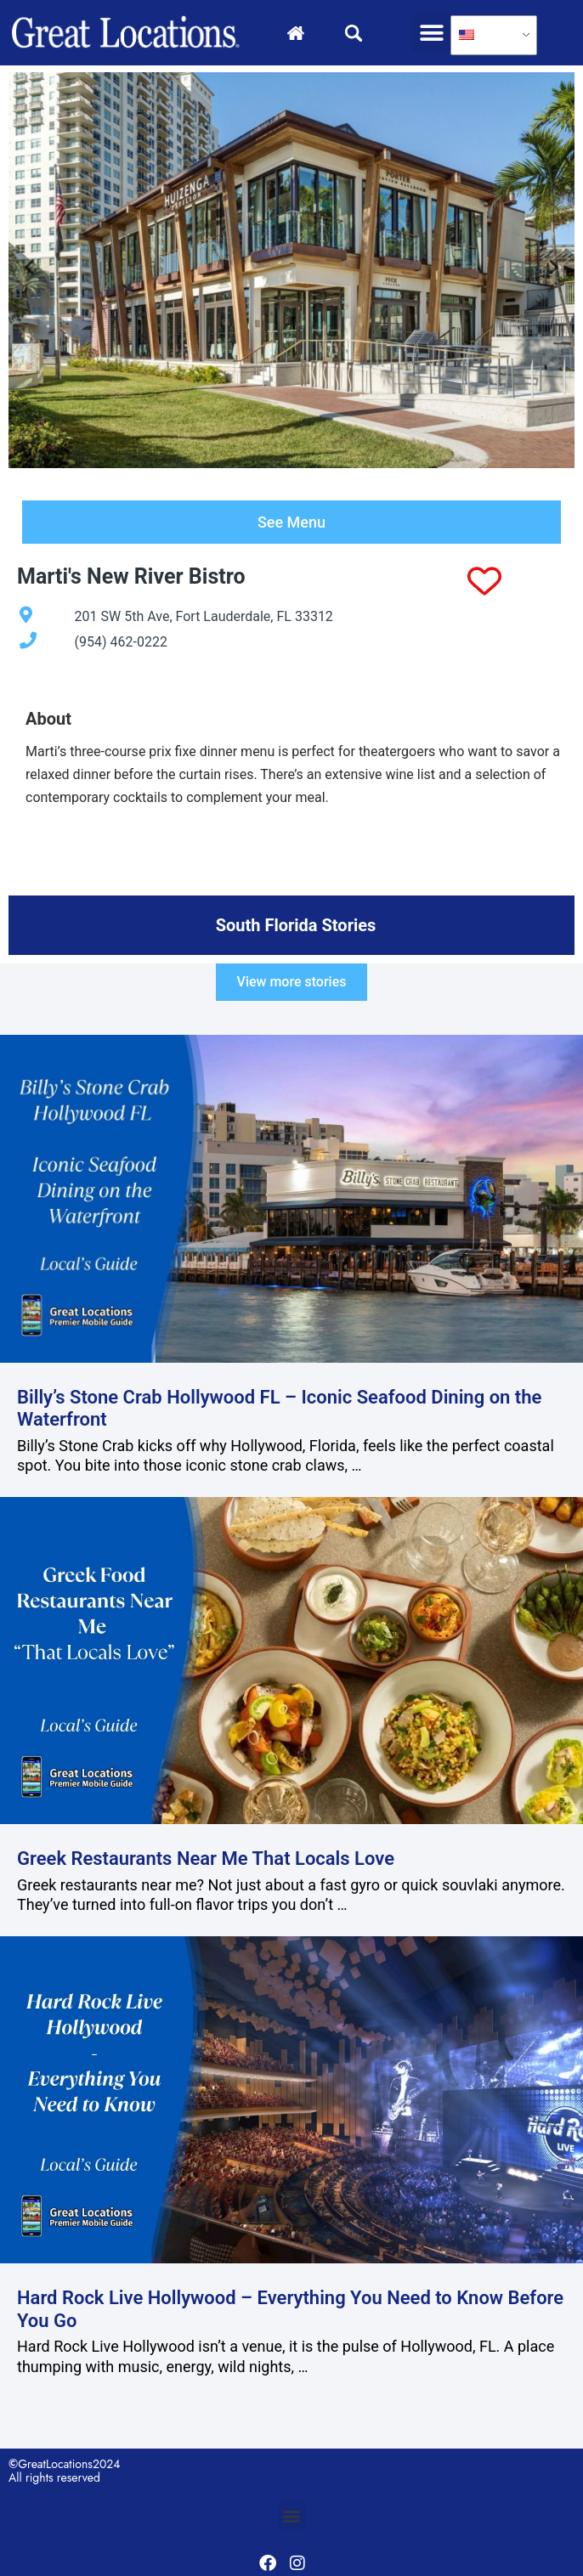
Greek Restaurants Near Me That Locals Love (205, 1861)
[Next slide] (553, 271)
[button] (431, 33)
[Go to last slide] (30, 271)
